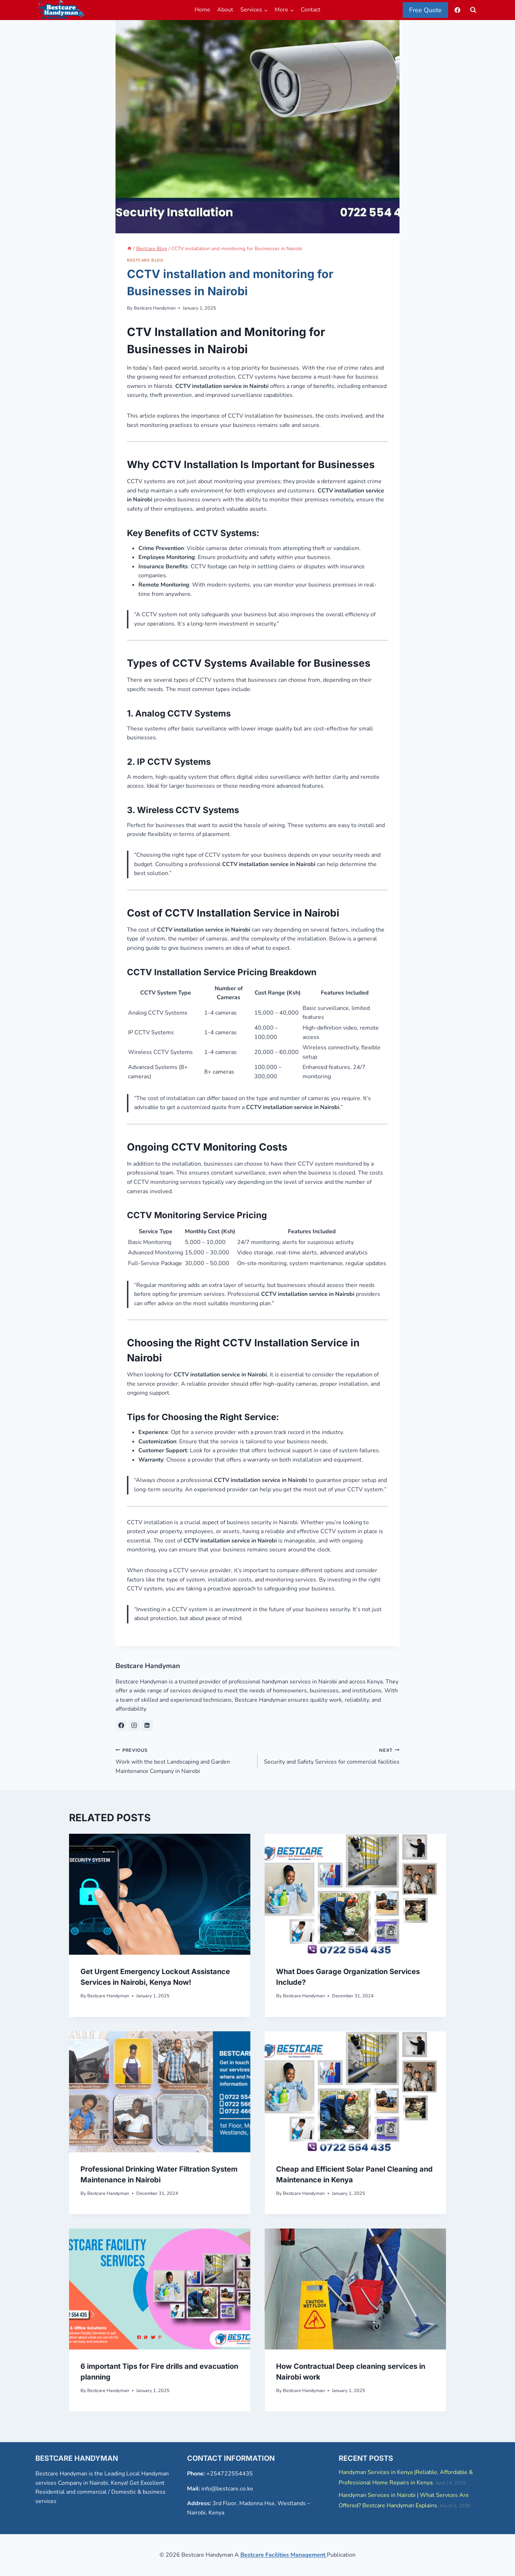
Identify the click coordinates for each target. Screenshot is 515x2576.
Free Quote (425, 10)
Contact (310, 10)
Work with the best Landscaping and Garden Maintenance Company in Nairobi (184, 1760)
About (225, 10)
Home (202, 10)
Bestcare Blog (145, 260)
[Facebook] (457, 10)
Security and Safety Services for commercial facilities (331, 1756)
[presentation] (159, 1894)
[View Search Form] (473, 10)
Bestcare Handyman (155, 308)
